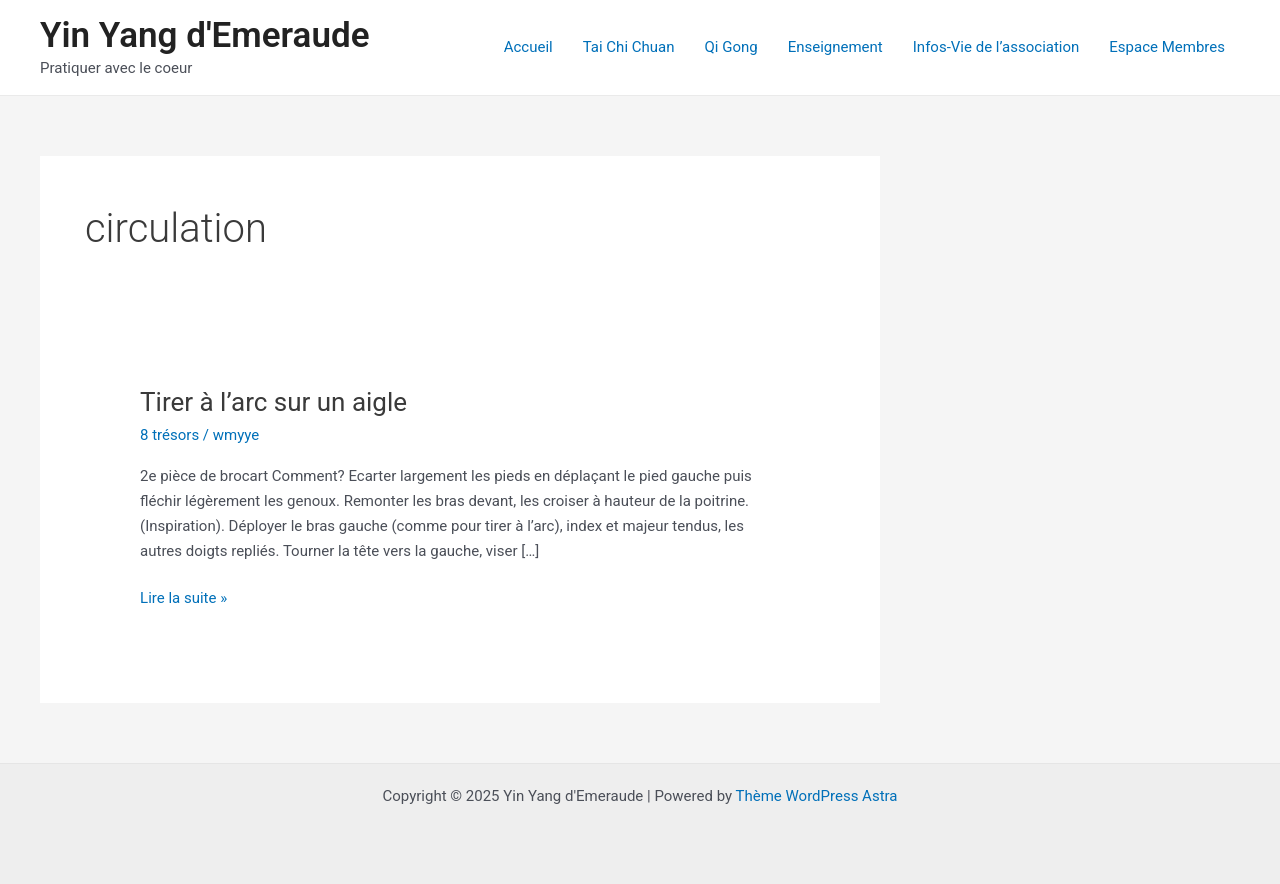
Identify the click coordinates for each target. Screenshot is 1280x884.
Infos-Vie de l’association (996, 47)
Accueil (528, 47)
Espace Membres (1167, 47)
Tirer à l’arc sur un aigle (273, 402)
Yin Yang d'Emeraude (204, 35)
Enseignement (835, 47)
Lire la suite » (183, 598)
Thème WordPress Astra (817, 796)
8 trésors (169, 435)
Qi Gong (730, 47)
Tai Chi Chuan (629, 47)
